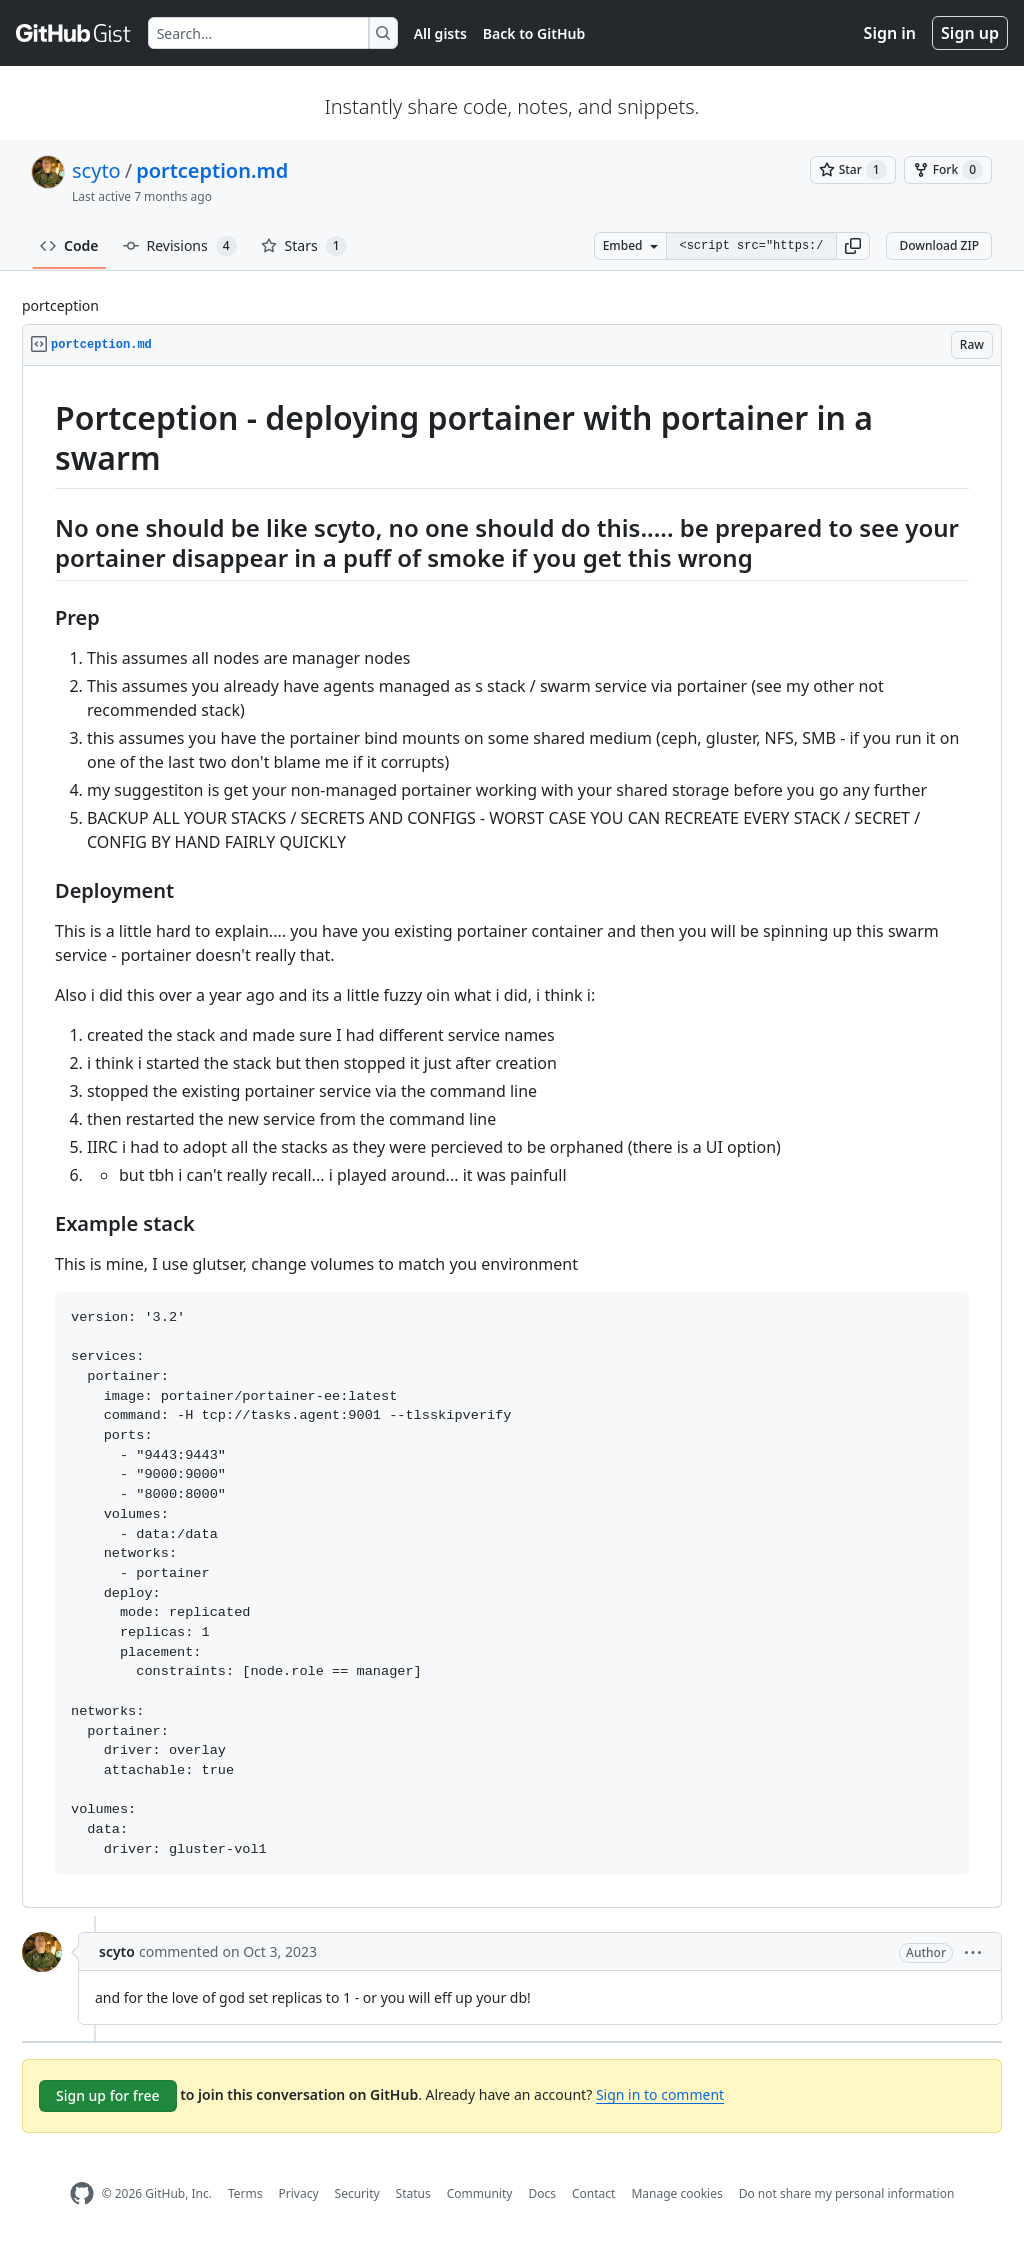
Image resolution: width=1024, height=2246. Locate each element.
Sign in (890, 33)
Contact (593, 2193)
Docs (542, 2193)
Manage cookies (676, 2193)
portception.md (212, 170)
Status (413, 2193)
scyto (96, 170)
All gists (440, 33)
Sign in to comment (660, 2094)
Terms (245, 2193)
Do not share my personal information (847, 2193)
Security (357, 2193)
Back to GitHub (534, 33)
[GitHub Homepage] (82, 2193)
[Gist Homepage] (74, 33)
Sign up (970, 33)
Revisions (180, 246)
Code (69, 245)
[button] (853, 246)
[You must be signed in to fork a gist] (948, 170)
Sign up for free (108, 2095)
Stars (304, 246)
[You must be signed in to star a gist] (853, 170)
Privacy (299, 2193)
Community (480, 2193)
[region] (512, 1137)
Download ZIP (939, 245)
